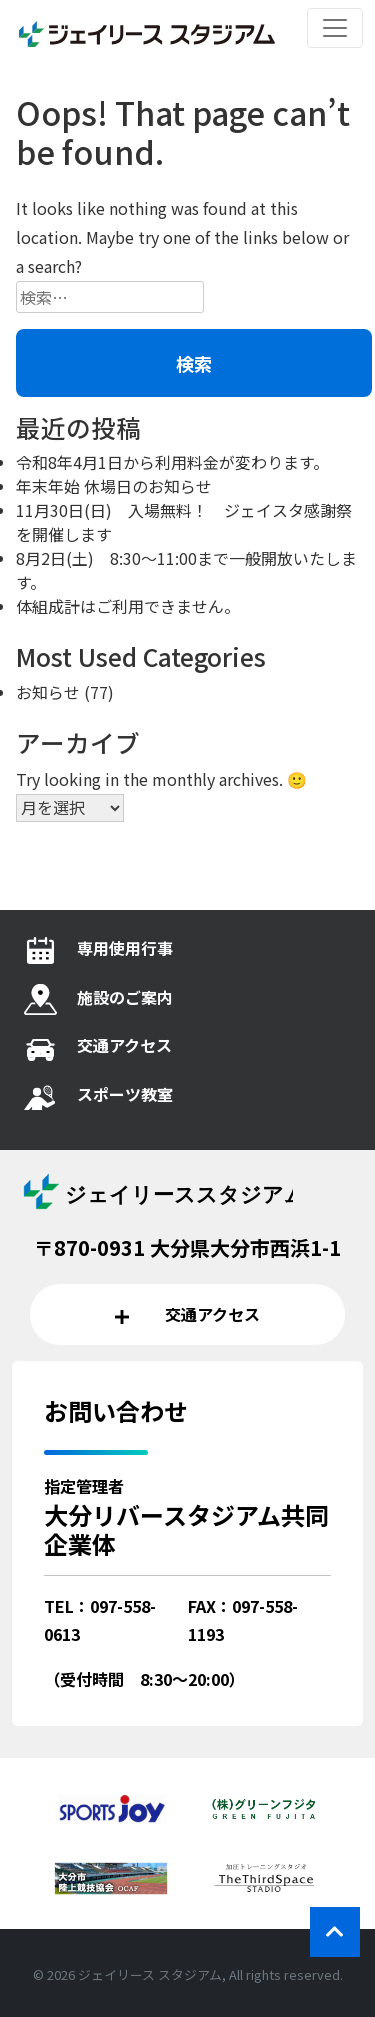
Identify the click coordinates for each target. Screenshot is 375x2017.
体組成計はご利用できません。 (128, 606)
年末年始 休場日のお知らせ (114, 486)
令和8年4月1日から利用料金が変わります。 (172, 462)
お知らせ (48, 692)
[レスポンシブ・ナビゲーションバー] (335, 28)
